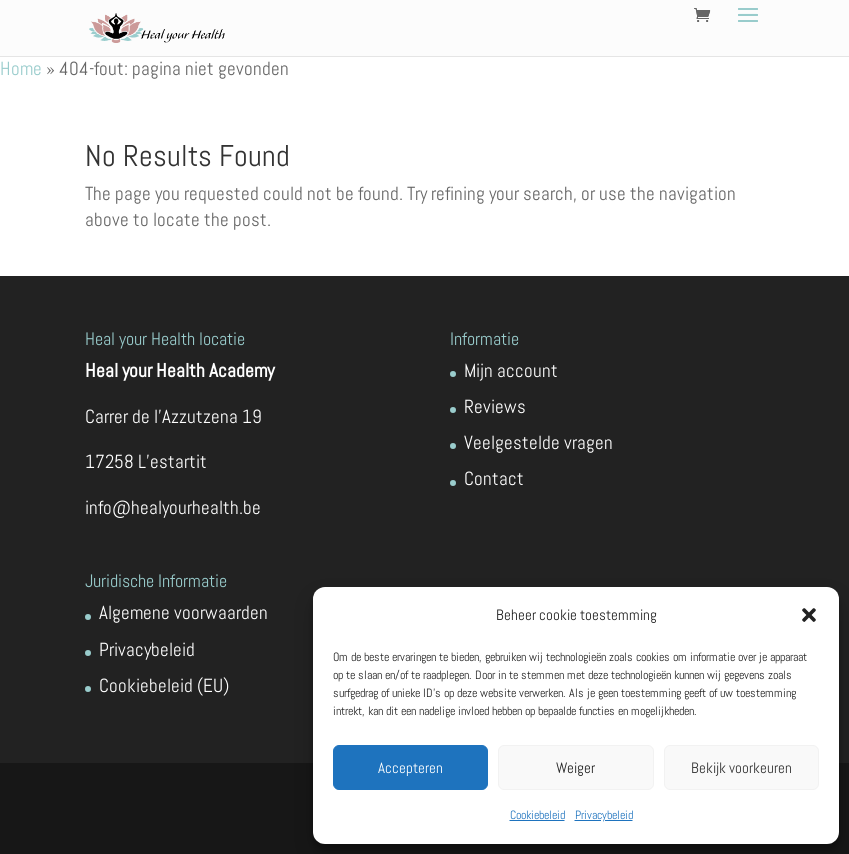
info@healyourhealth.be (173, 507)
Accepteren (410, 767)
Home (21, 68)
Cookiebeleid (537, 815)
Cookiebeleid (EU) (164, 685)
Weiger (575, 767)
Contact (494, 478)
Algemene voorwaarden (183, 612)
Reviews (495, 406)
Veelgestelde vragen (538, 442)
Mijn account (511, 370)
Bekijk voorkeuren (741, 767)
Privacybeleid (604, 815)
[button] (809, 615)
